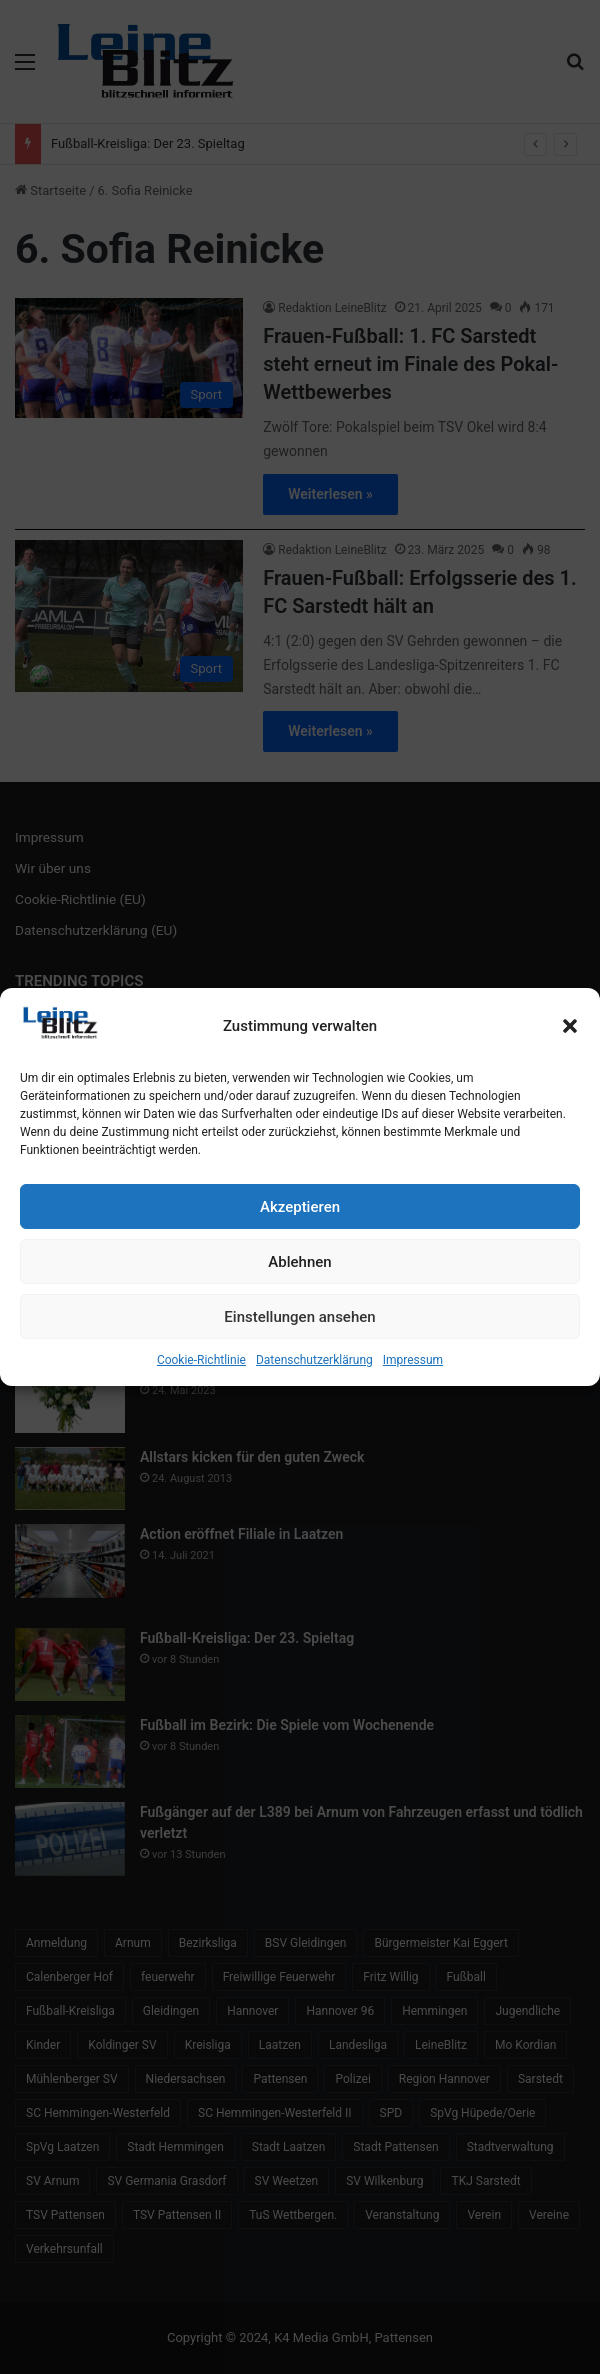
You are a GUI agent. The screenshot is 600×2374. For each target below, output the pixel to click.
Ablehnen (299, 1262)
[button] (570, 1026)
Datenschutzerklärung (314, 1360)
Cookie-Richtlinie (201, 1360)
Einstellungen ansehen (299, 1317)
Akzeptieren (300, 1207)
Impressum (413, 1360)
